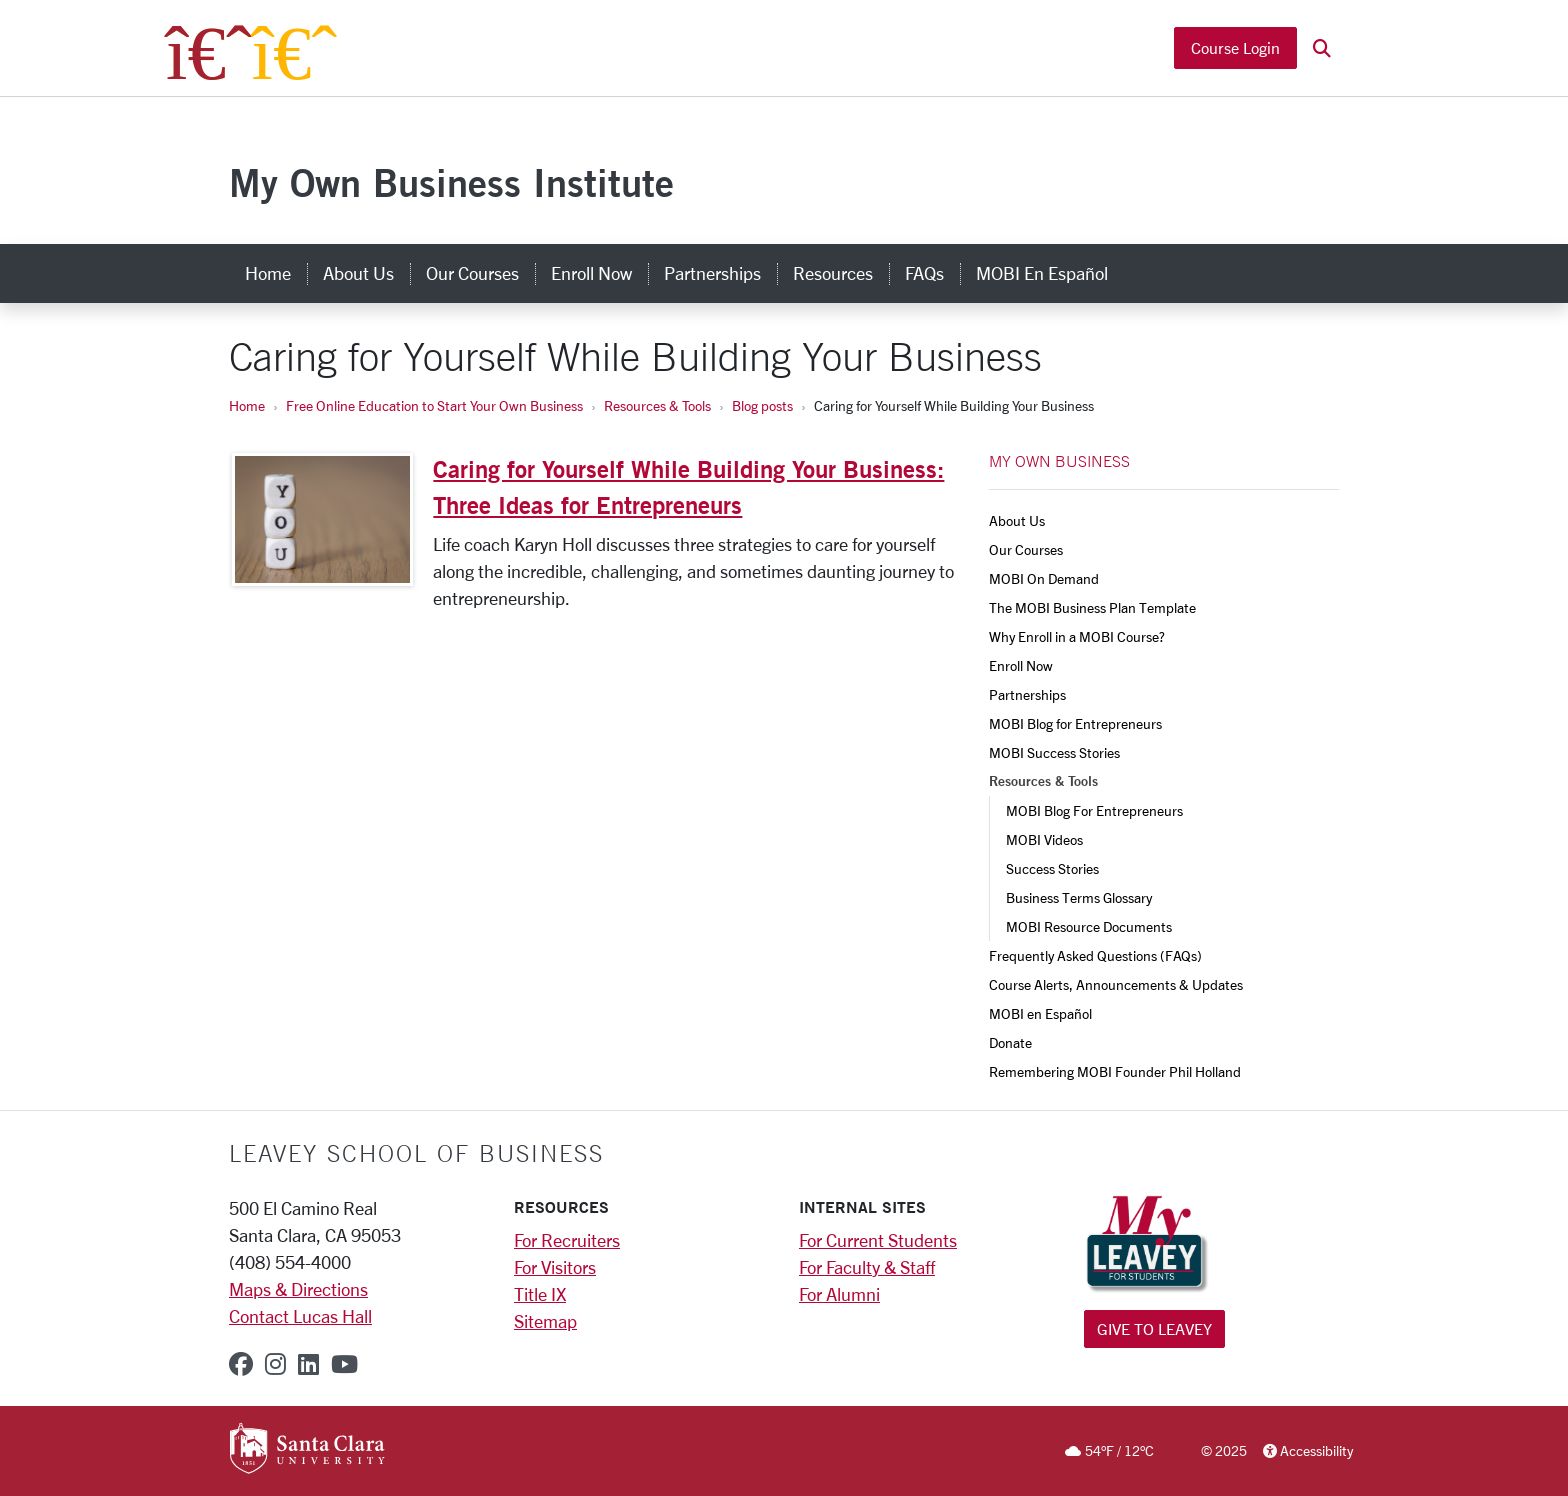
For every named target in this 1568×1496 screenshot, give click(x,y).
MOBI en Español (1040, 1013)
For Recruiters (567, 1240)
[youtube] (344, 1364)
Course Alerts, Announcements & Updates (1116, 984)
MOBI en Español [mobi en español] (1042, 273)
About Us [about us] (358, 273)
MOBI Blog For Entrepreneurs (1094, 810)
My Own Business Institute (451, 182)
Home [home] (268, 273)
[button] (1322, 48)
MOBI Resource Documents (1089, 926)
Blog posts (762, 405)
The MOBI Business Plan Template (1092, 607)
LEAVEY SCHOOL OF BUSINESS (416, 1153)
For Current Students (878, 1240)
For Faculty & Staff (867, 1267)
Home (247, 405)
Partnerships (1027, 694)
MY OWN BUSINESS (1059, 461)
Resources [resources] (833, 273)
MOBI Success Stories (1054, 752)
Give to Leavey (1154, 1328)
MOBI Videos (1044, 839)
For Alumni (839, 1294)
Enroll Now (1021, 665)
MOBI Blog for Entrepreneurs (1075, 723)
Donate (1010, 1042)
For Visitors (555, 1267)
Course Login (1235, 47)
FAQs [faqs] (924, 273)
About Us (1017, 520)
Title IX (540, 1294)
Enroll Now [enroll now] (591, 273)
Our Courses (1026, 549)
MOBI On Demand (1044, 578)
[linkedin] (308, 1364)
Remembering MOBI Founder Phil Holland (1115, 1071)
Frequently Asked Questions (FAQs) (1095, 955)
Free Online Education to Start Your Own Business (434, 405)
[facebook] (241, 1364)
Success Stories (1052, 868)
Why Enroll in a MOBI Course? (1077, 636)
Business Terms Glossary (1079, 897)
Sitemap (545, 1321)
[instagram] (275, 1364)
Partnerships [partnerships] (712, 273)
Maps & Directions (298, 1289)
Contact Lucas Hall (300, 1316)
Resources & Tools (657, 405)
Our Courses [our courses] (472, 273)
